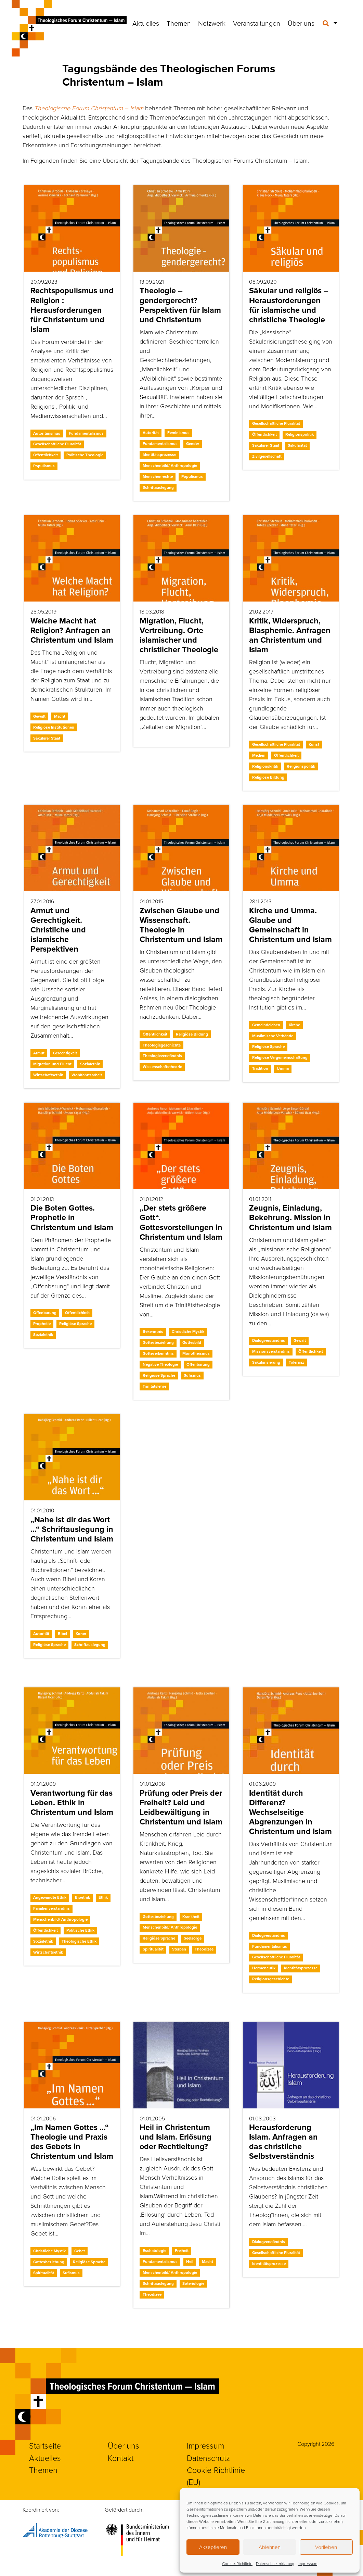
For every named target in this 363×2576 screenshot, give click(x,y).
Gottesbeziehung (158, 1342)
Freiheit (182, 2250)
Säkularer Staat (265, 445)
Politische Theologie (84, 455)
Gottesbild (191, 1342)
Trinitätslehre (154, 1386)
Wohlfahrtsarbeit (87, 1075)
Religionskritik (265, 766)
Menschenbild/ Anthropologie (170, 465)
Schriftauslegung (158, 487)
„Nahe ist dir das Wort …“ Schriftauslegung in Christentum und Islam (71, 1529)
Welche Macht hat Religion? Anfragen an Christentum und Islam (71, 630)
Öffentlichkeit (45, 455)
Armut (38, 1053)
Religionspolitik (299, 434)
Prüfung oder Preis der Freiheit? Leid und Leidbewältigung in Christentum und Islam (181, 1807)
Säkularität (297, 445)
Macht (59, 716)
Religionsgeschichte (270, 1979)
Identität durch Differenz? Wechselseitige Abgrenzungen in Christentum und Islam (290, 1812)
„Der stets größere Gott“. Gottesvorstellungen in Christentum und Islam (181, 1222)
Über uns (301, 23)
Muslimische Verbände (272, 1036)
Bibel (62, 1634)
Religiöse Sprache (268, 1046)
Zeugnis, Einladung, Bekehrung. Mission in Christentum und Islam (290, 1217)
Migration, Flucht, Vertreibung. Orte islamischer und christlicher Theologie (179, 635)
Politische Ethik (80, 1930)
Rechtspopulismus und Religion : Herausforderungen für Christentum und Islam (72, 310)
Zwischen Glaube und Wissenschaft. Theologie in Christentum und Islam (181, 925)
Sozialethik (90, 1064)
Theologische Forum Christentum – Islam (88, 108)
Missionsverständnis (271, 1351)
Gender (192, 444)
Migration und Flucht (52, 1064)
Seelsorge (193, 1938)
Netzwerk (211, 23)
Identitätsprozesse (159, 454)
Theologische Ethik (79, 1941)
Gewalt (39, 716)
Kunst (314, 744)
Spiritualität (153, 1949)
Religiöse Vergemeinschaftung (280, 1057)
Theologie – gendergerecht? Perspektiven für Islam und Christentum (180, 305)
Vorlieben (326, 2547)
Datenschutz (208, 2457)
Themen (179, 23)
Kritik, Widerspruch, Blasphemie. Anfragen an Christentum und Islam (289, 635)
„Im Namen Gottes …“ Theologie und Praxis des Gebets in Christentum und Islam (71, 2141)
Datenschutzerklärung (275, 2563)
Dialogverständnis (268, 1340)
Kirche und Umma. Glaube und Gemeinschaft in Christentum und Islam (290, 925)
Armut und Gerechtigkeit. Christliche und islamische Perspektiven (58, 930)
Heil (189, 2261)
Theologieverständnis (162, 1056)
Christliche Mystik (188, 1331)
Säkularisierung (266, 1362)
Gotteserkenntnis (158, 1353)
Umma (283, 1068)
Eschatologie (154, 2250)
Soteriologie (193, 2283)
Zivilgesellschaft (267, 456)
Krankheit (190, 1917)
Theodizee (204, 1949)
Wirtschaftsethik (48, 1075)
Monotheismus (196, 1353)
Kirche (294, 1025)
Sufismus (192, 1375)
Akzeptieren (213, 2547)
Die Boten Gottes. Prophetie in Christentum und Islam (71, 1217)
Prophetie (42, 1324)
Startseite (45, 2445)
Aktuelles (145, 23)
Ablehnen (270, 2547)
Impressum (307, 2563)
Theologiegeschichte (162, 1045)
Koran (81, 1634)
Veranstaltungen (256, 23)
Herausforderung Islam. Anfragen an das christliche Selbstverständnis (283, 2141)
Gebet (79, 2251)
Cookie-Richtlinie (237, 2563)
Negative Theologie (160, 1364)
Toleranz (296, 1362)
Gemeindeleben (266, 1025)
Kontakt (120, 2457)
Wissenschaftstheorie (162, 1067)
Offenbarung (44, 1313)
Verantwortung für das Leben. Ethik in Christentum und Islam (71, 1802)
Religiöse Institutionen (53, 727)
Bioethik (82, 1897)
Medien (258, 755)
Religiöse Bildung (268, 777)
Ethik (103, 1897)
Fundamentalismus (86, 433)
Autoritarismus (46, 433)
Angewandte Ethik (49, 1897)
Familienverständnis (51, 1908)
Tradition (260, 1068)
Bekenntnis (153, 1331)
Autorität (151, 433)
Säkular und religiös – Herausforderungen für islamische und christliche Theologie (288, 305)
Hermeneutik (263, 1968)
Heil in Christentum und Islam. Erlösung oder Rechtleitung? (175, 2136)
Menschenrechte (158, 476)
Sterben (179, 1949)
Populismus (44, 466)
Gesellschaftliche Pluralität (57, 444)
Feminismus (178, 433)
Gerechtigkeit (65, 1053)
